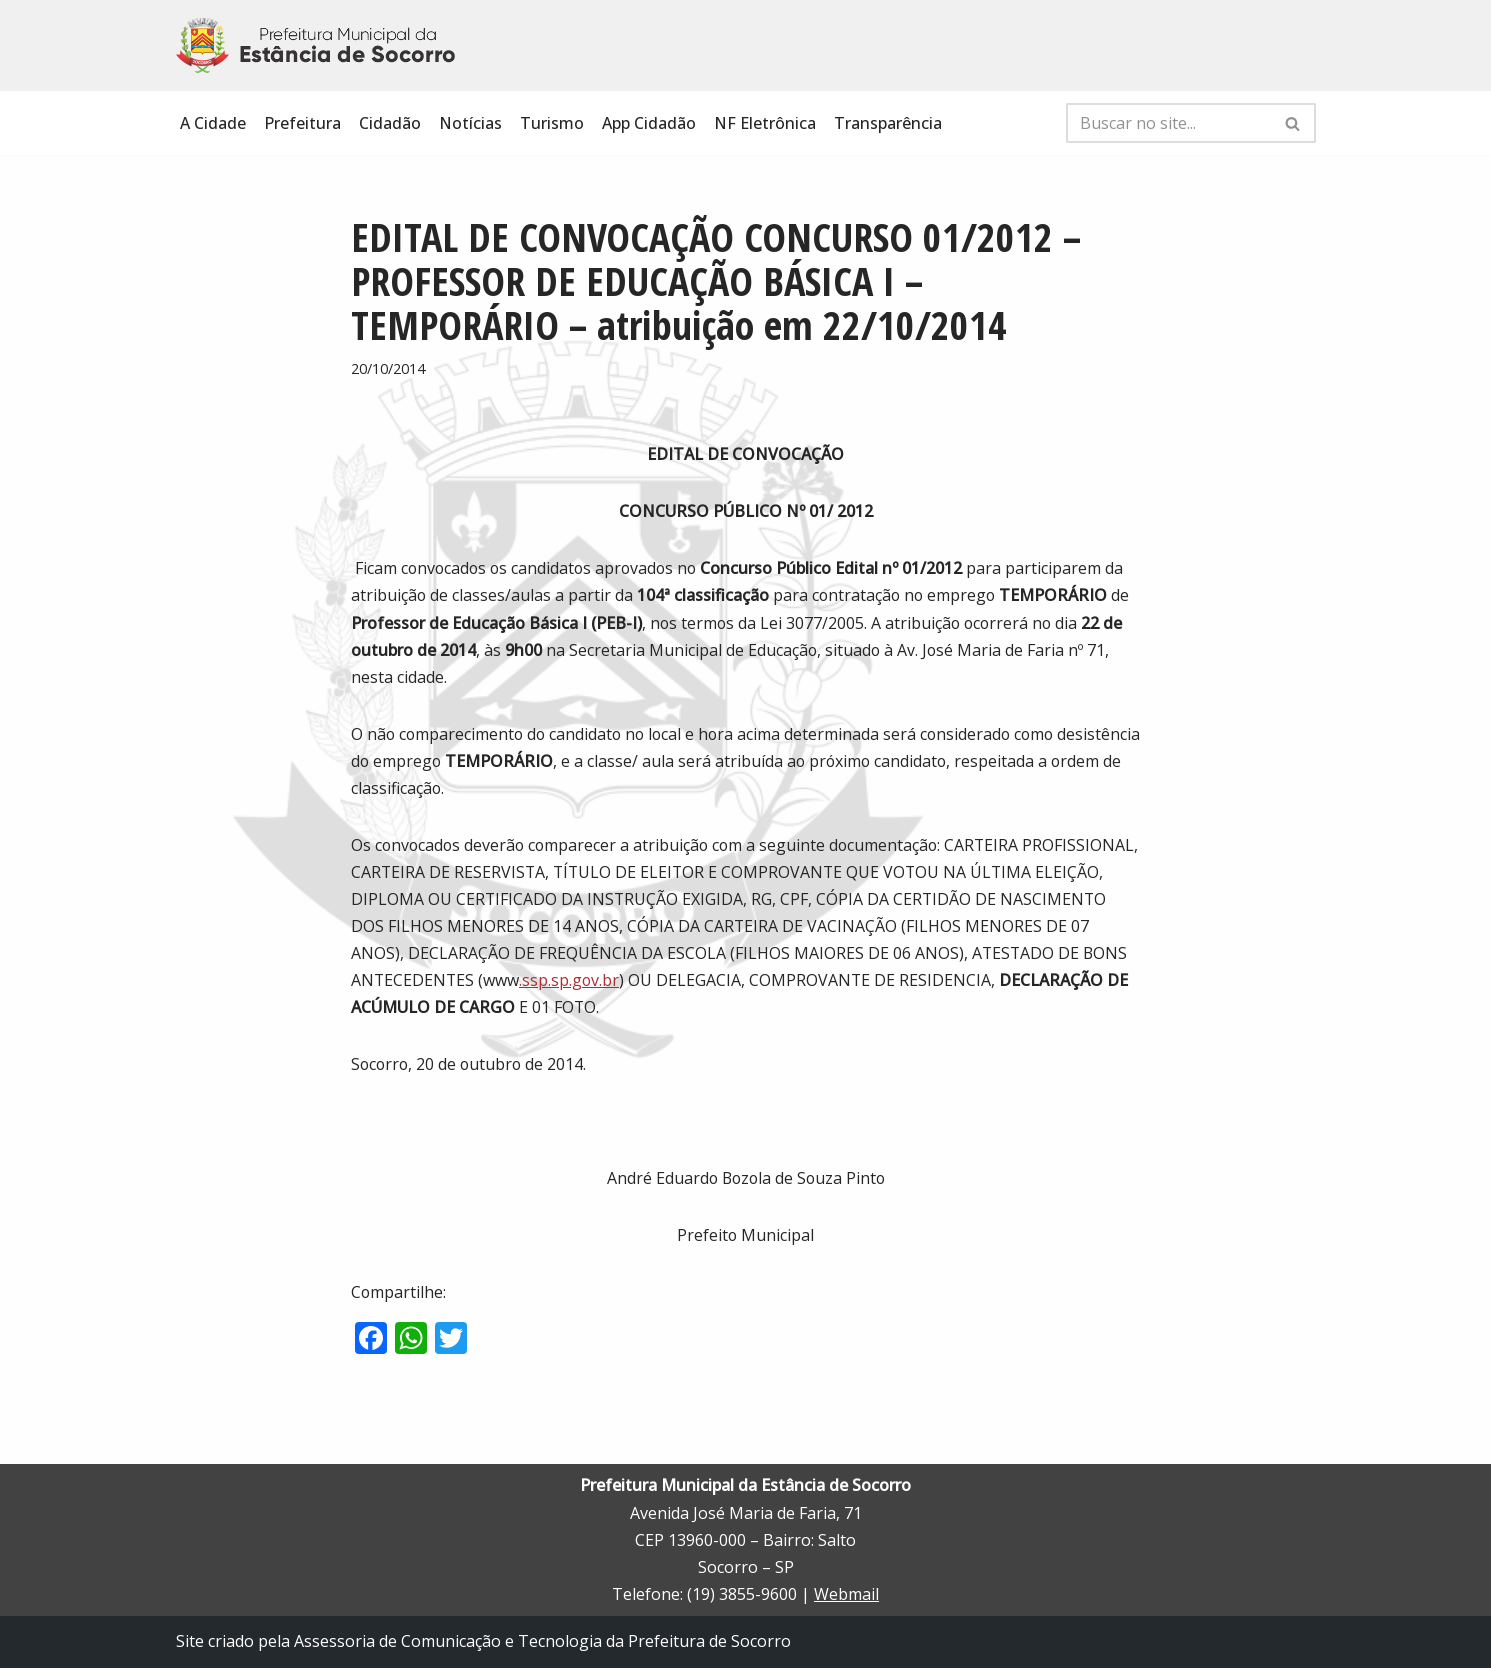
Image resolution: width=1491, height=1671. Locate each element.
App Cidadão (649, 123)
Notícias (470, 123)
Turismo (552, 123)
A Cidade (213, 123)
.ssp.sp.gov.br (733, 982)
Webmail (846, 1598)
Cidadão (390, 123)
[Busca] (1168, 123)
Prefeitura (302, 123)
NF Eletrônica (765, 123)
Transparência (888, 123)
